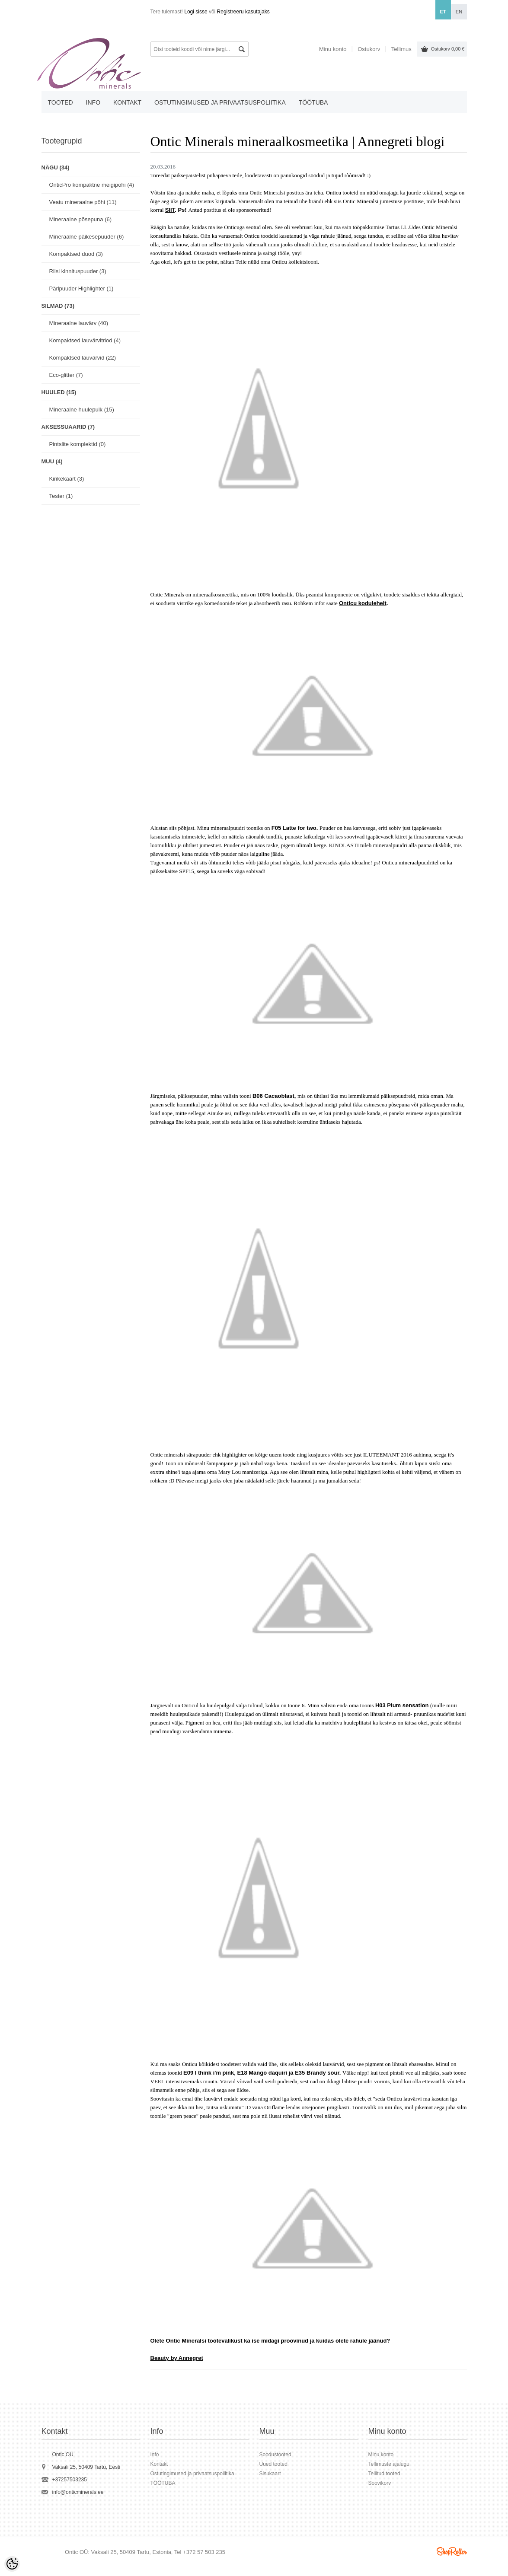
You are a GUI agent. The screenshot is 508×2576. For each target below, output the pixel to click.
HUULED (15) (59, 392)
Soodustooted (275, 2455)
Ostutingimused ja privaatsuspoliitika (220, 102)
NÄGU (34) (56, 167)
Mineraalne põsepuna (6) (80, 219)
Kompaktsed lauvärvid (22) (82, 357)
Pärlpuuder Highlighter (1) (81, 288)
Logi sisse (195, 12)
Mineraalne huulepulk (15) (81, 409)
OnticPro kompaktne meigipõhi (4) (91, 185)
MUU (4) (52, 461)
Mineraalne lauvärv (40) (79, 323)
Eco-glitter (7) (66, 375)
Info (93, 102)
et (443, 11)
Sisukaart (270, 2474)
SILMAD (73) (58, 306)
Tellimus (401, 49)
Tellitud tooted (384, 2474)
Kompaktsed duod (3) (76, 254)
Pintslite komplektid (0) (77, 444)
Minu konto (333, 49)
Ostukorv (448, 48)
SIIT (170, 210)
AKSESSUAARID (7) (68, 427)
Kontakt (127, 102)
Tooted (60, 102)
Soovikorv (379, 2483)
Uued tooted (273, 2464)
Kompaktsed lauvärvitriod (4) (85, 340)
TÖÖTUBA (313, 102)
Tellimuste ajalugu (388, 2464)
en (459, 11)
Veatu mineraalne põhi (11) (83, 202)
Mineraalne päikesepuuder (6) (86, 236)
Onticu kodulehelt (363, 603)
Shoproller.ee (452, 2551)
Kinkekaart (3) (66, 478)
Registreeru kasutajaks (243, 12)
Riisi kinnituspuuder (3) (77, 271)
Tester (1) (61, 496)
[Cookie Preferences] (12, 2564)
